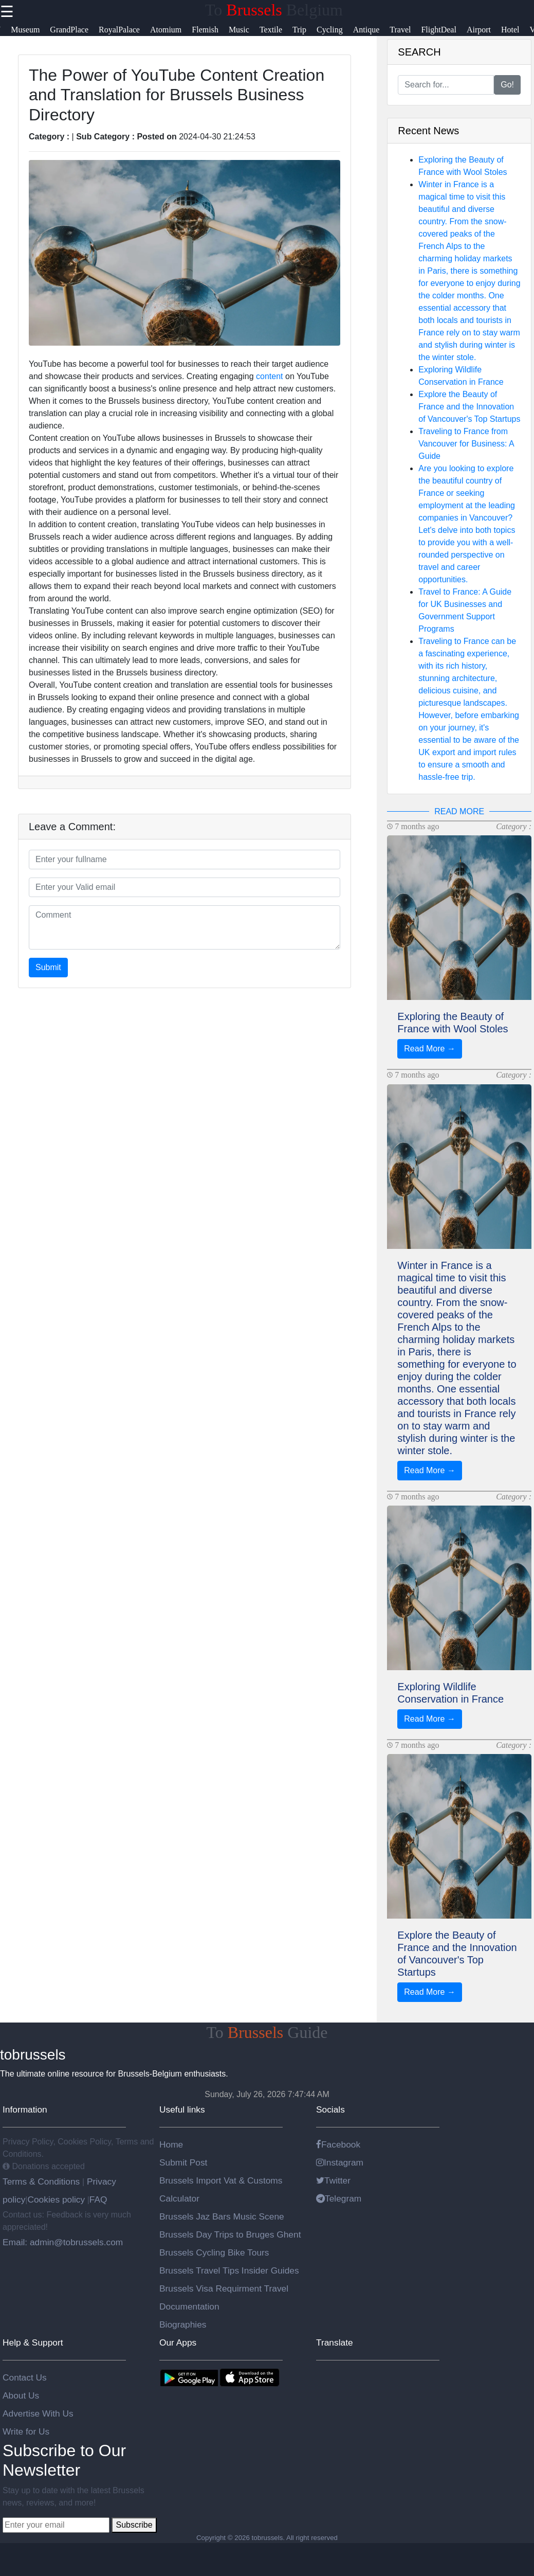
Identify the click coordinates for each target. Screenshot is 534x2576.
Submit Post (183, 2162)
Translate (334, 2342)
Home (171, 2144)
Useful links (182, 2109)
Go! (507, 84)
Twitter (333, 2180)
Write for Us (26, 2431)
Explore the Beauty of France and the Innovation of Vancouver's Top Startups (469, 406)
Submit (48, 967)
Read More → (429, 1048)
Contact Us (25, 2377)
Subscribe (134, 2524)
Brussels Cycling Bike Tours (214, 2252)
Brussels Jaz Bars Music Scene (221, 2216)
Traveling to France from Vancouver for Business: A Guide (466, 443)
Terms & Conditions (42, 2181)
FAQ (98, 2199)
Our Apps (177, 2342)
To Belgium (274, 10)
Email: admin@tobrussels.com (63, 2242)
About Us (21, 2395)
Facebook (338, 2144)
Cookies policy (56, 2199)
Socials (330, 2109)
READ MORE (459, 811)
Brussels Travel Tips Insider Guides (229, 2270)
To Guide (267, 2032)
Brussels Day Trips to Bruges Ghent (230, 2234)
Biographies (183, 2324)
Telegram (338, 2198)
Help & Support (33, 2342)
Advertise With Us (38, 2413)
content (269, 376)
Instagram (339, 2162)
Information (25, 2109)
